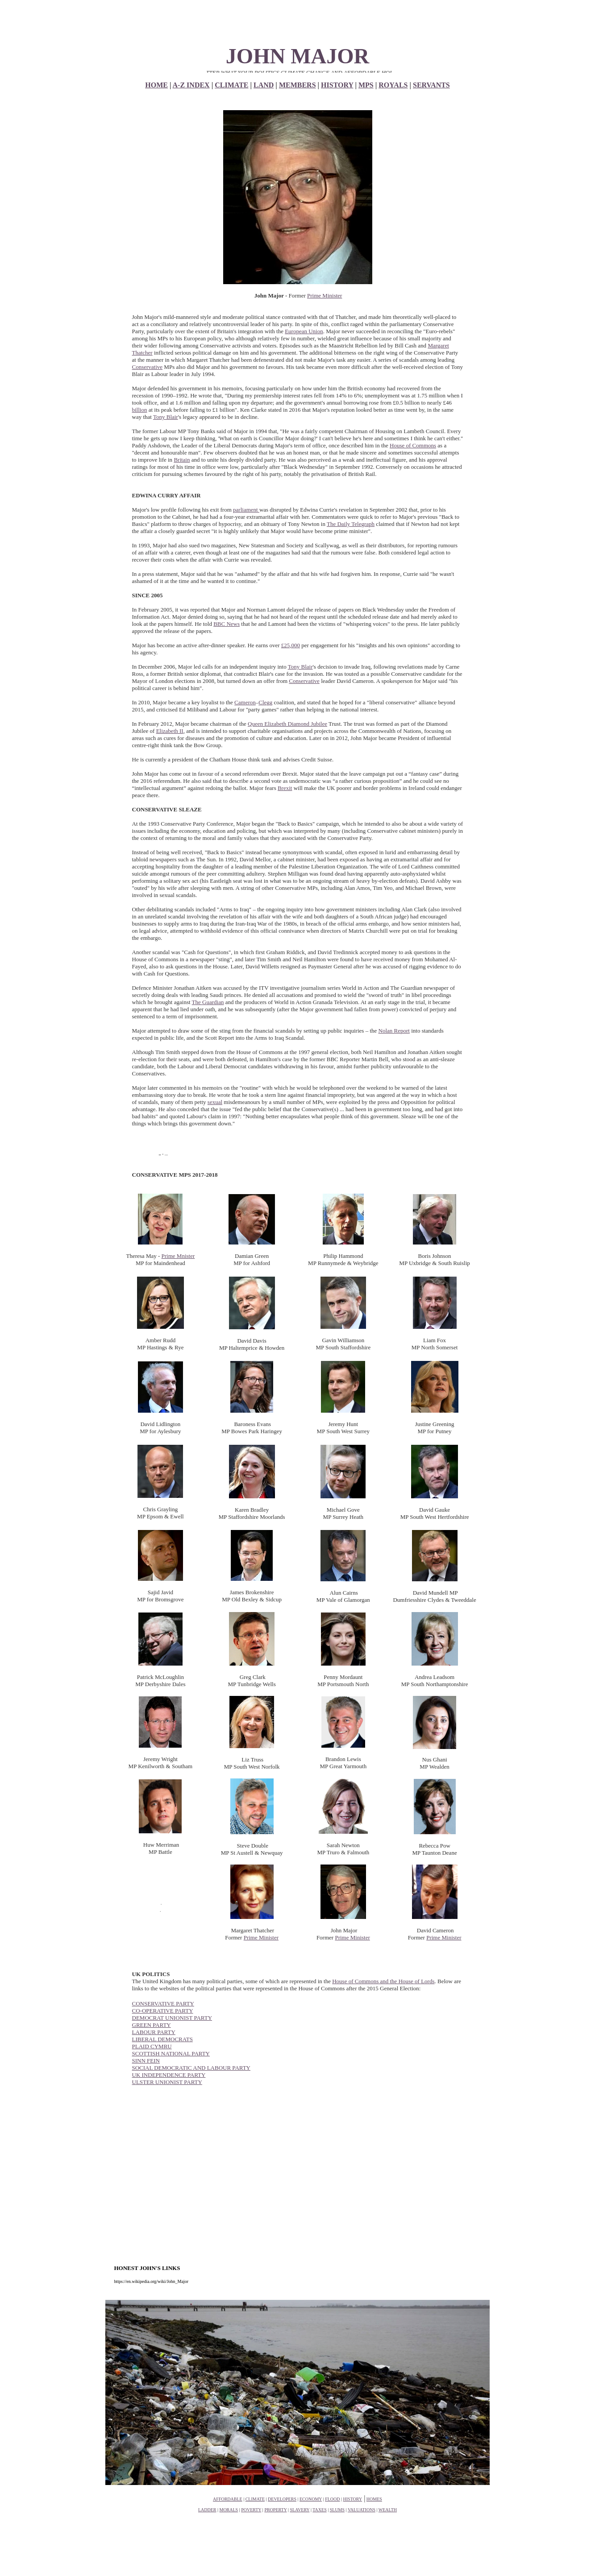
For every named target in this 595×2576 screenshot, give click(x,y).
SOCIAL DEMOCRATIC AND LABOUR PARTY (191, 2067)
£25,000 (290, 645)
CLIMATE (231, 85)
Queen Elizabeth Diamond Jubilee (287, 723)
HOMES (374, 2499)
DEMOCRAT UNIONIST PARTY (172, 2017)
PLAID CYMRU (152, 2046)
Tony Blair (165, 416)
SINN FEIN (146, 2060)
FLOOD (332, 2499)
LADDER (207, 2509)
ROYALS (393, 85)
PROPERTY (275, 2509)
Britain (182, 459)
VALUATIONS (361, 2509)
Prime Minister (324, 295)
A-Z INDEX (191, 85)
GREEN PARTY (151, 2025)
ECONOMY (311, 2499)
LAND (264, 85)
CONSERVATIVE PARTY (163, 2003)
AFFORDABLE (227, 2499)
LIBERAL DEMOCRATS (162, 2039)
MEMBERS (297, 85)
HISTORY (337, 85)
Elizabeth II (169, 731)
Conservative (147, 367)
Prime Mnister (178, 1256)
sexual (215, 1102)
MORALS (229, 2509)
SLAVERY (300, 2509)
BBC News (226, 623)
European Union (304, 331)
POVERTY (251, 2509)
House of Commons (413, 445)
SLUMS (337, 2509)
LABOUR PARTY (153, 2032)
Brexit (285, 788)
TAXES (319, 2509)
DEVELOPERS (282, 2499)
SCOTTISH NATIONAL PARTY (171, 2053)
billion (139, 409)
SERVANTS (431, 85)
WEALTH (388, 2509)
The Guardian (208, 1002)
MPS (366, 85)
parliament (246, 509)
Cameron (245, 702)
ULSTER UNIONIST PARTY (167, 2082)
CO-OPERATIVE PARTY (162, 2010)
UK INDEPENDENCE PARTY (169, 2075)
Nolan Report (394, 1030)
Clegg (265, 702)
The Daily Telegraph (350, 524)
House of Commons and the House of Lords (383, 1981)
